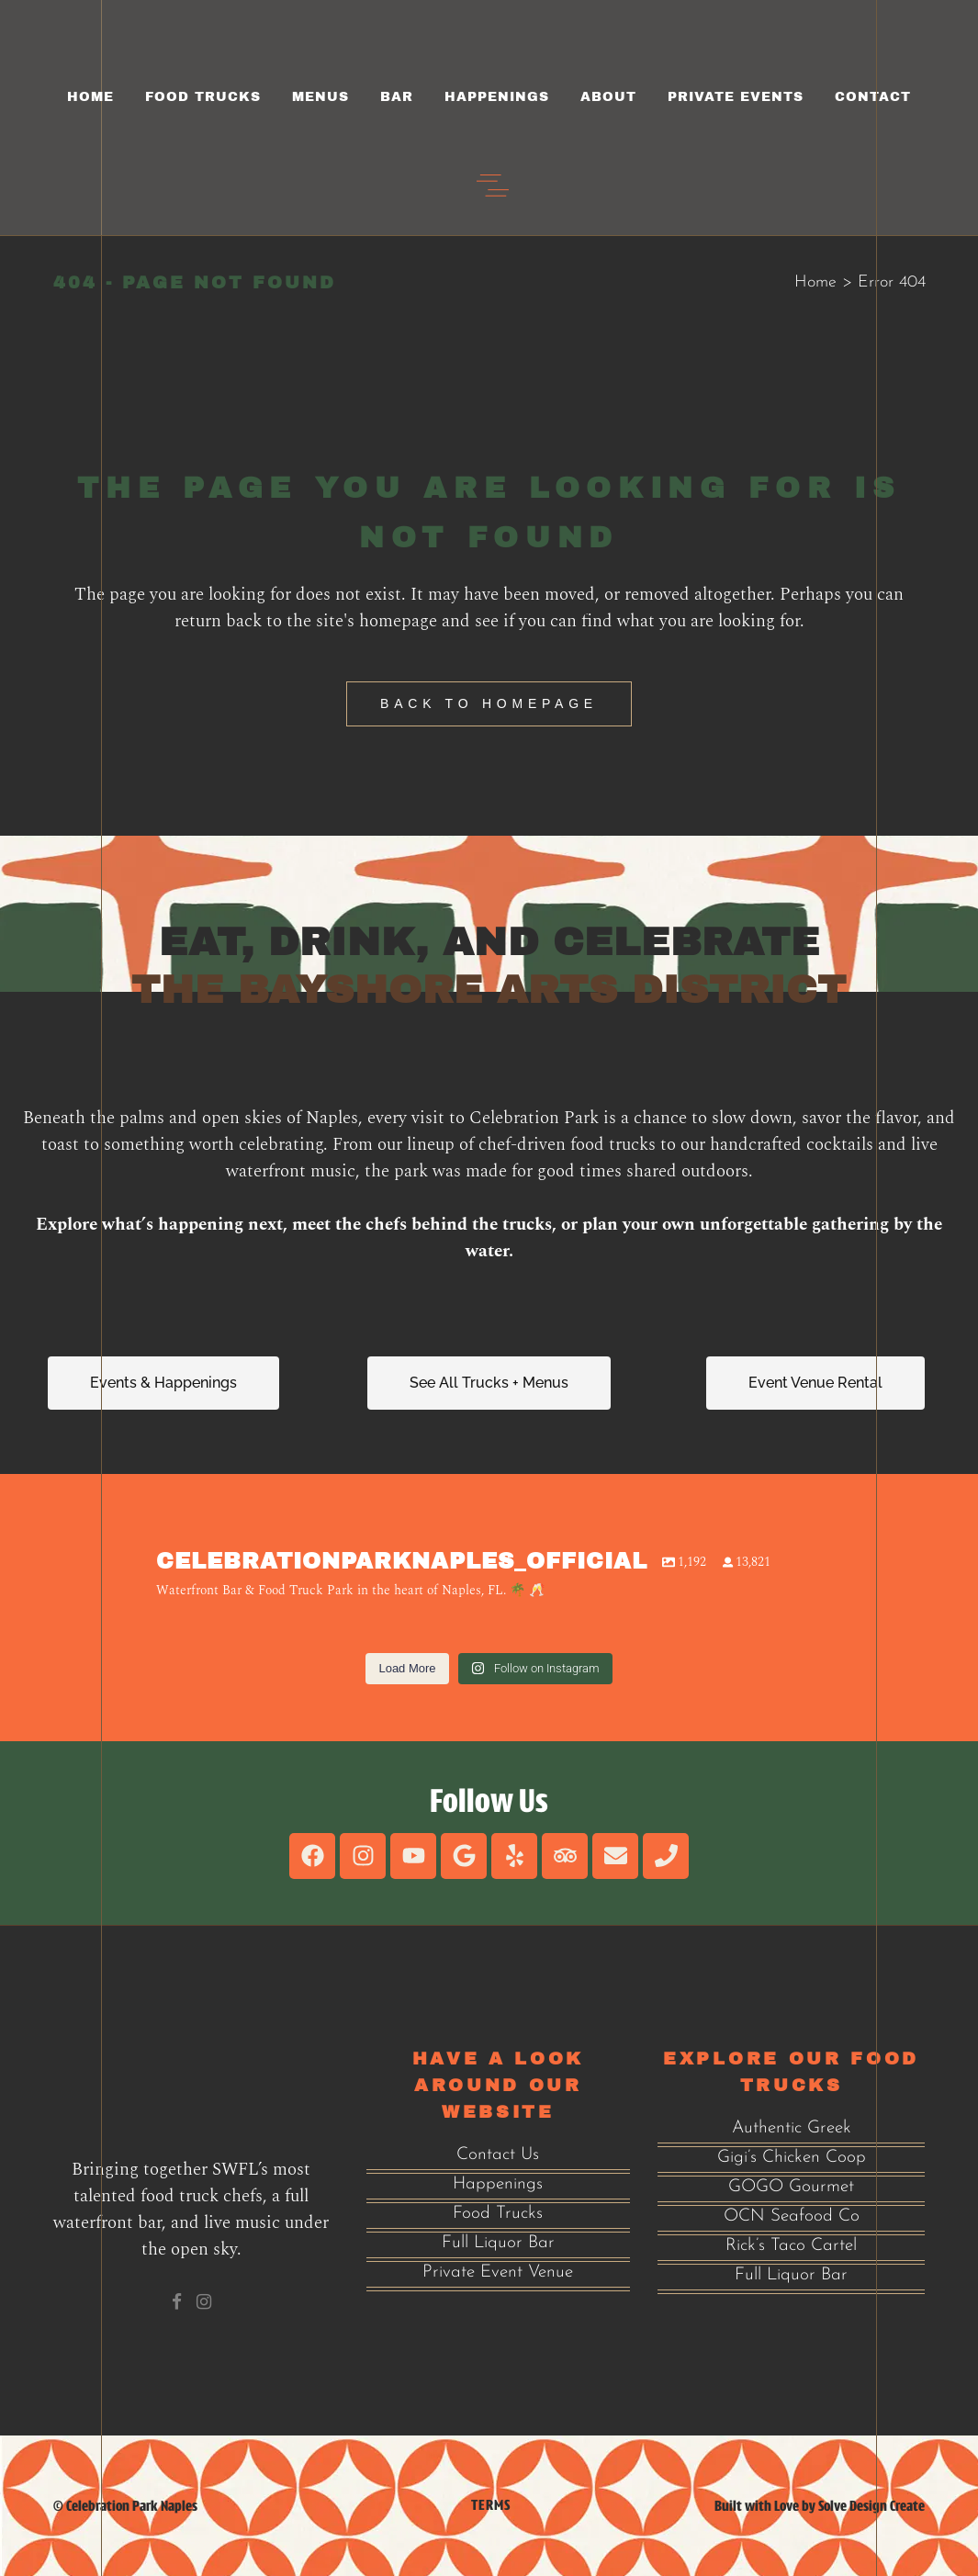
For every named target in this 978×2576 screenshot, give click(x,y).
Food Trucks (498, 2213)
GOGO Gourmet (791, 2187)
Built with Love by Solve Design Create (819, 2505)
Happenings (498, 2184)
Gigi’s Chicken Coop (791, 2157)
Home (815, 282)
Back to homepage (489, 703)
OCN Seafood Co (792, 2216)
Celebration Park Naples (131, 2505)
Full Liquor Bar (498, 2243)
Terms (491, 2505)
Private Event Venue (497, 2272)
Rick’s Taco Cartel (791, 2246)
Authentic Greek (791, 2128)
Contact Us (497, 2155)
